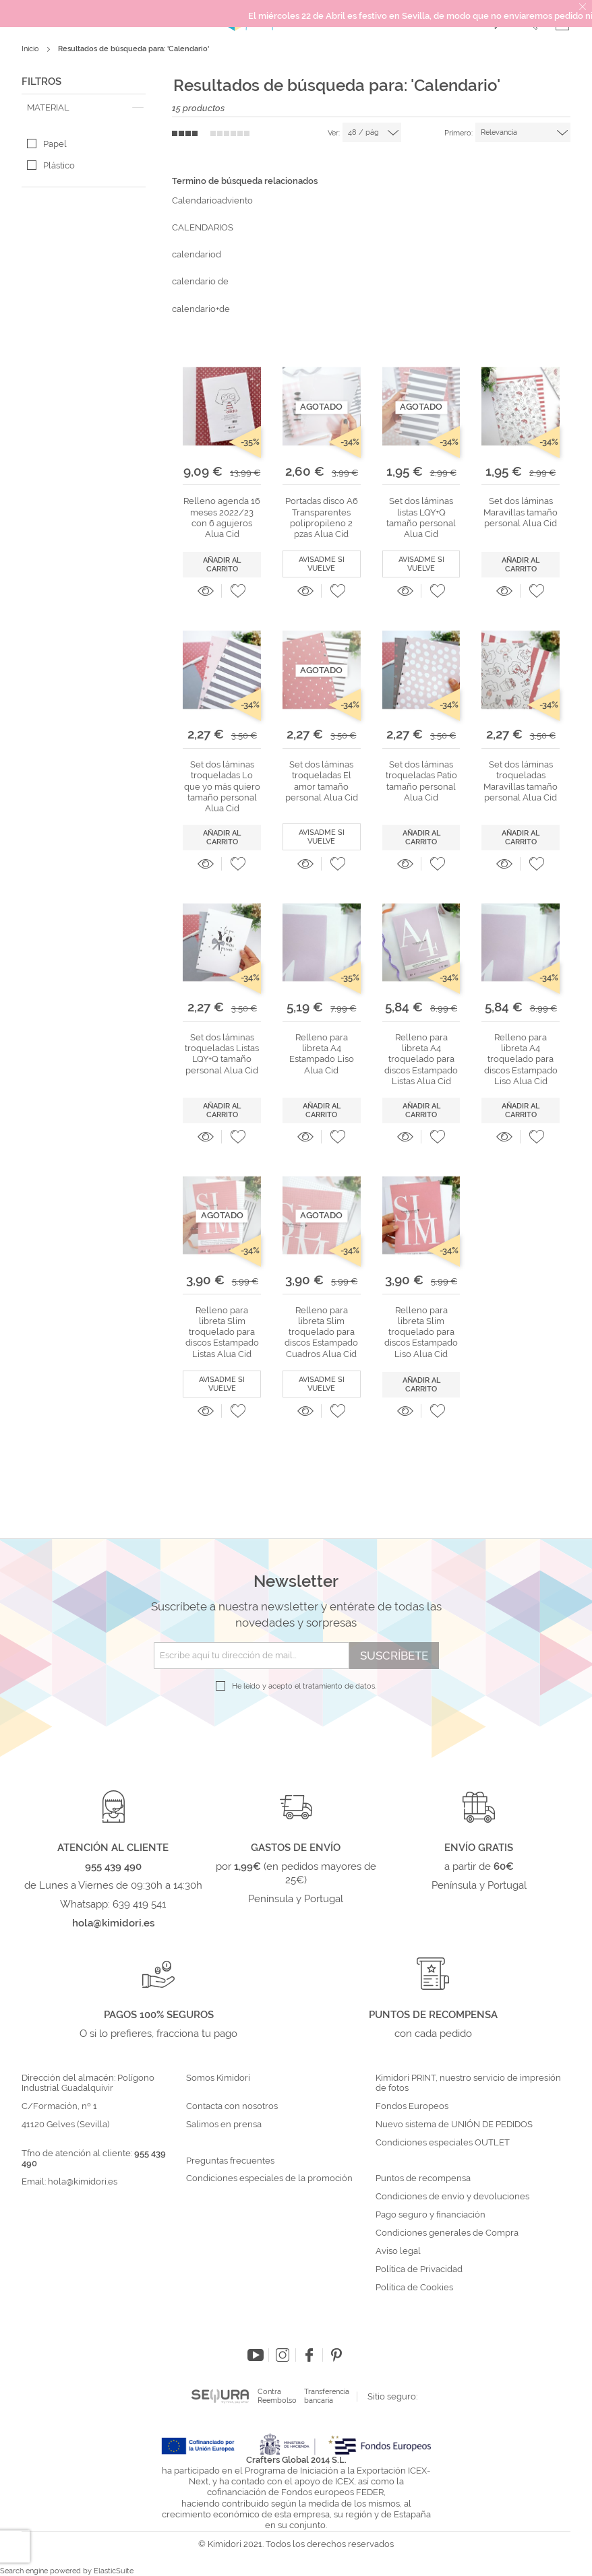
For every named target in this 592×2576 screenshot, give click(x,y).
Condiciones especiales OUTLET (443, 2142)
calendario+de (201, 309)
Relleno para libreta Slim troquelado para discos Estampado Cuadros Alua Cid (321, 1332)
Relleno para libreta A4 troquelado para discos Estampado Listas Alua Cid (421, 1059)
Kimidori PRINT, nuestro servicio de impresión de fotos (468, 2083)
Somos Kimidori (218, 2078)
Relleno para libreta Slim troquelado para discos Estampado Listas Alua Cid (222, 1332)
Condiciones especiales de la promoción (270, 2178)
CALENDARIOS (202, 227)
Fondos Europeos (412, 2106)
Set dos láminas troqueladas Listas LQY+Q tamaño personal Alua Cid (222, 1053)
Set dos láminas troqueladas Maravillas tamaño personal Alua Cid (520, 781)
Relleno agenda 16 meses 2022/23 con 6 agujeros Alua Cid (221, 517)
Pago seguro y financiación (430, 2215)
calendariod (196, 254)
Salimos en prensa (224, 2124)
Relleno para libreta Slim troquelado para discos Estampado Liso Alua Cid (421, 1332)
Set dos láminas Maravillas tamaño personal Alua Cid (520, 512)
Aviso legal (398, 2251)
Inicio (31, 48)
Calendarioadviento (212, 200)
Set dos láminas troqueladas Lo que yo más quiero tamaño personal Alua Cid (222, 786)
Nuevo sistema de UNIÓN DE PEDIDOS (454, 2124)
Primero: (458, 133)
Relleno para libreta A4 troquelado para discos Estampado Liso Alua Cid (521, 1059)
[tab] (84, 107)
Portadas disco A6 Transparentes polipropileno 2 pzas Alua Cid (321, 517)
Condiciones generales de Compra (447, 2233)
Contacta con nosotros (232, 2106)
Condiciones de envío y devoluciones (452, 2196)
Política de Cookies (414, 2287)
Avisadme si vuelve (322, 564)
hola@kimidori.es (82, 2181)
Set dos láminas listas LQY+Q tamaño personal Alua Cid (421, 517)
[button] (238, 591)
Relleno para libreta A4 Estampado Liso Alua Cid (321, 1053)
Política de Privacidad (419, 2269)
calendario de (200, 281)
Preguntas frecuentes (230, 2161)
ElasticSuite (114, 2571)
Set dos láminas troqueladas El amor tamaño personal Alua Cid (321, 781)
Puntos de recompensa (423, 2178)
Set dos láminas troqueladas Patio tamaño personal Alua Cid (421, 781)
